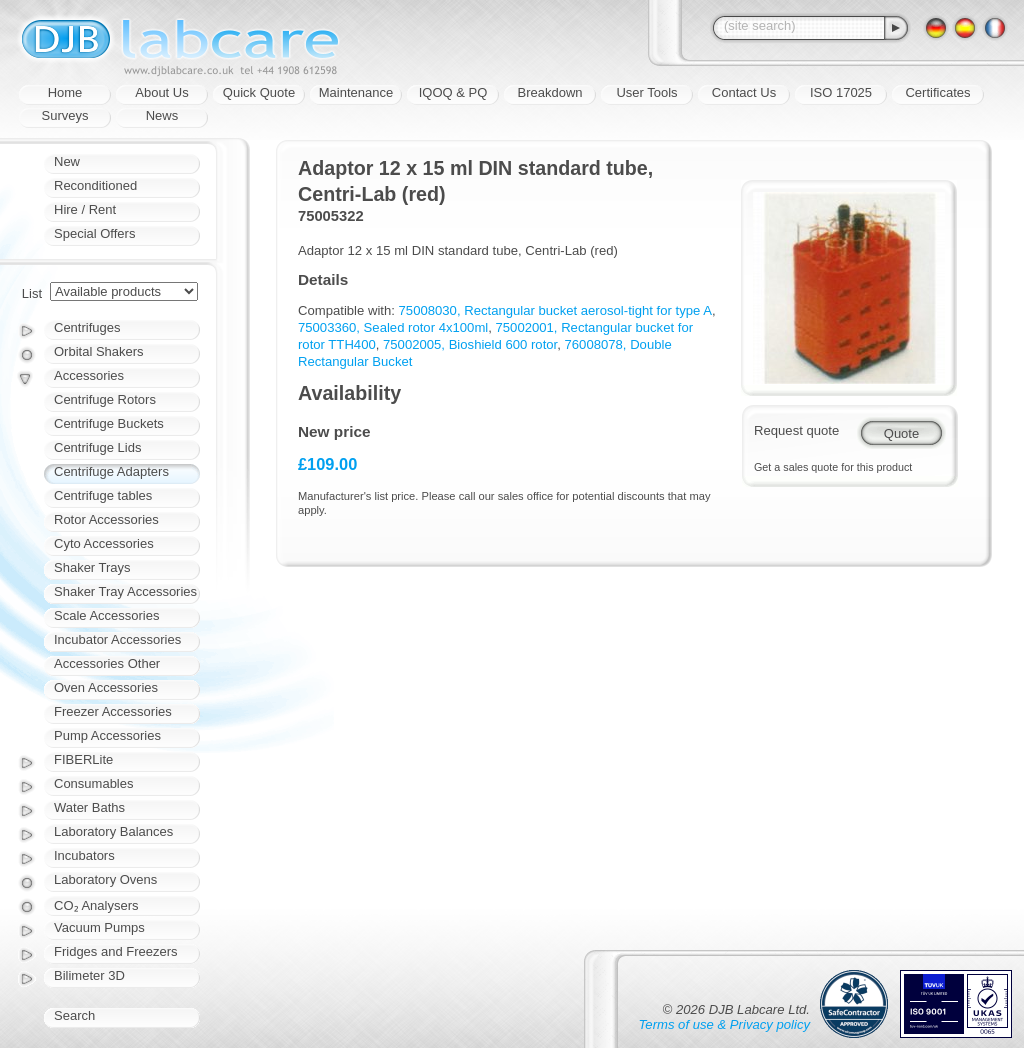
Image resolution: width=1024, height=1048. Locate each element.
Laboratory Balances (113, 831)
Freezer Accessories (113, 711)
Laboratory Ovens (105, 879)
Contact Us (744, 92)
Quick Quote (259, 92)
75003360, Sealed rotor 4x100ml (393, 327)
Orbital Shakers (99, 351)
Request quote (796, 430)
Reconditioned (95, 185)
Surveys (65, 115)
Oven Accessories (106, 687)
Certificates (937, 92)
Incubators (84, 855)
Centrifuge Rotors (105, 399)
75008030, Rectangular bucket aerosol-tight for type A (555, 310)
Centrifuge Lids (97, 447)
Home (65, 92)
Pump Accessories (107, 735)
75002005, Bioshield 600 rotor (470, 344)
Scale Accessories (107, 615)
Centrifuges (87, 327)
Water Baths (89, 807)
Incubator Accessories (117, 639)
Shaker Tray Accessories (125, 591)
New (67, 161)
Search (74, 1015)
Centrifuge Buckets (109, 423)
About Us (161, 92)
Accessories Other (107, 663)
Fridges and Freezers (116, 951)
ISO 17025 (841, 92)
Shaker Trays (92, 567)
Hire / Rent (85, 209)
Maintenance (356, 92)
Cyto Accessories (104, 543)
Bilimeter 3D (89, 975)
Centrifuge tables (103, 495)
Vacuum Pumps (99, 927)
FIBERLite (83, 759)
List (32, 293)
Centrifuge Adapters (111, 471)
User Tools (646, 92)
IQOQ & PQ (453, 92)
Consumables (94, 783)
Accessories (89, 375)
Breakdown (549, 92)
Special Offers (94, 233)
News (162, 115)
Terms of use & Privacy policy (724, 1024)
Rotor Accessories (106, 519)
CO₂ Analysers (96, 905)
